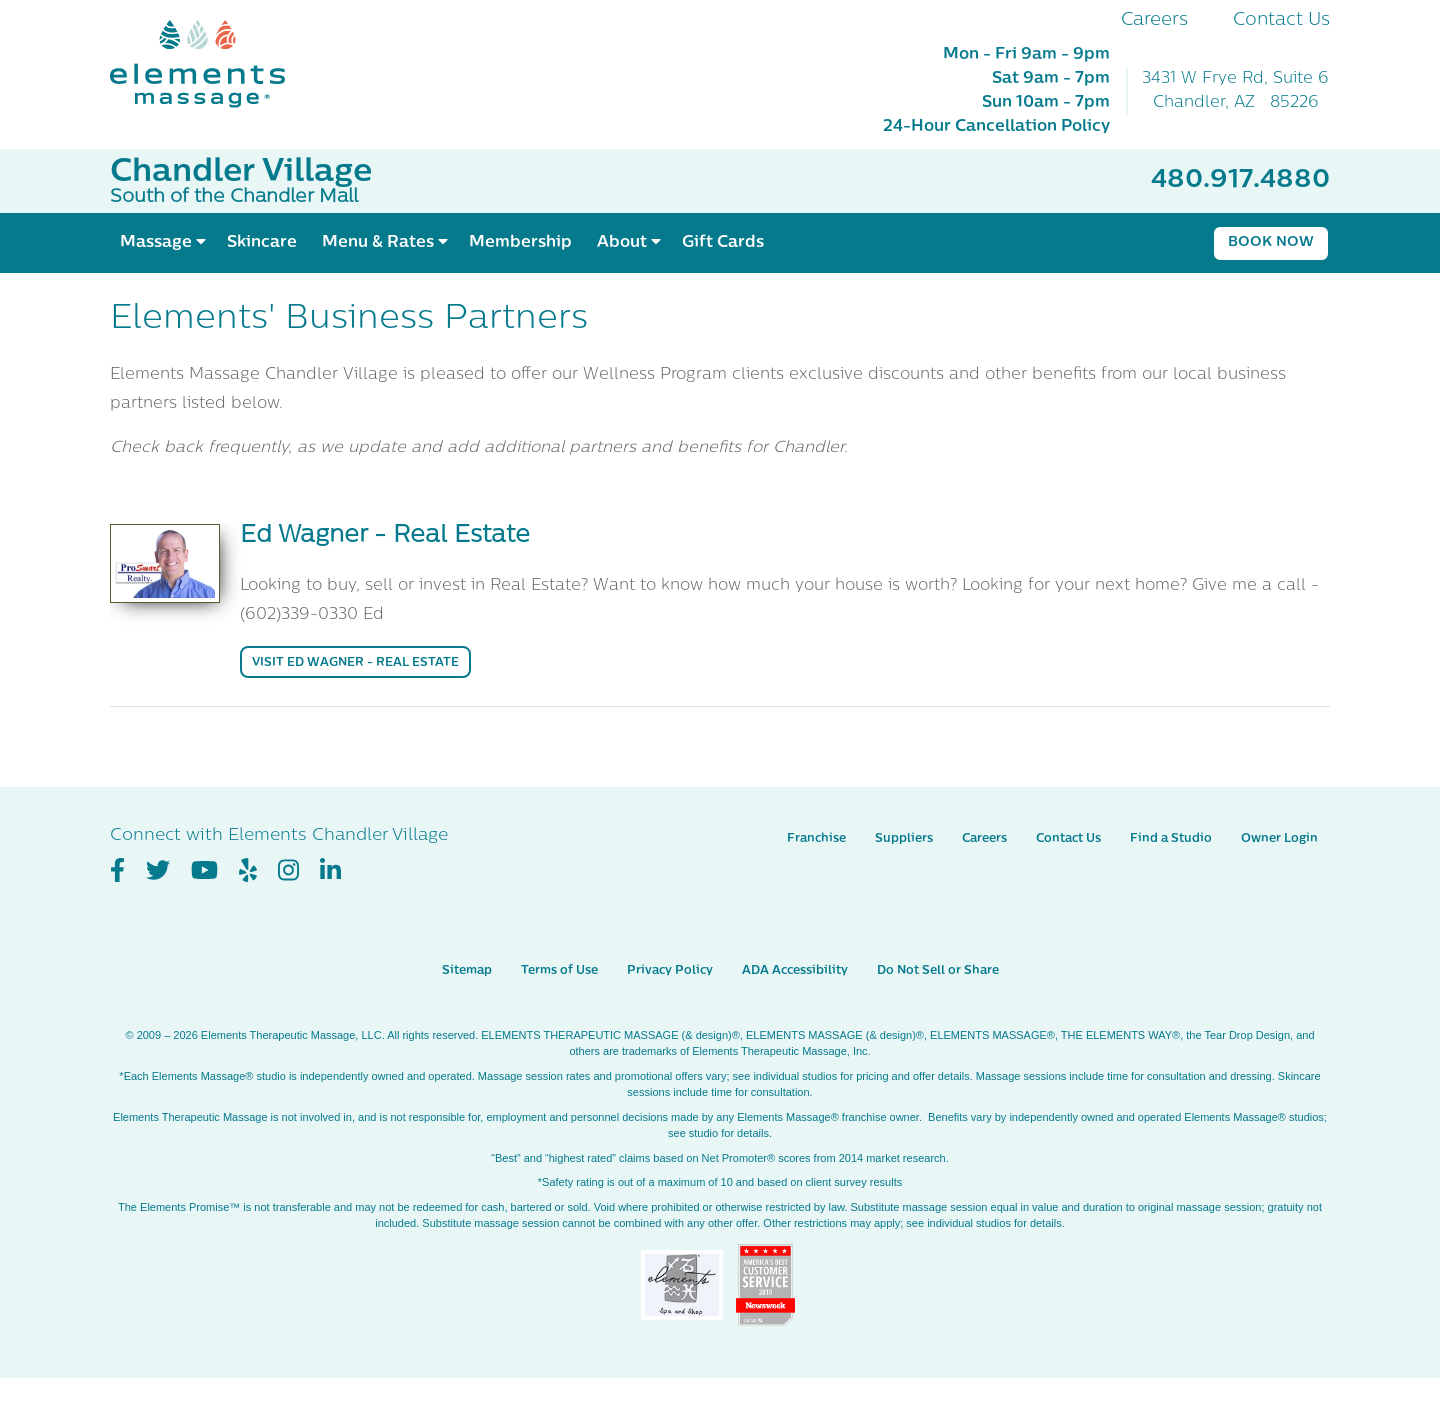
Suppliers (904, 839)
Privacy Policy (670, 971)
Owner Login (1279, 839)
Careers (1154, 20)
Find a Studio (1171, 839)
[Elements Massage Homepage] (212, 64)
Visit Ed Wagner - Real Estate (355, 663)
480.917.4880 (1240, 180)
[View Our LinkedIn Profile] (330, 871)
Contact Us (1281, 20)
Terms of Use (559, 971)
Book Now (1271, 242)
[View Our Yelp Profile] (248, 871)
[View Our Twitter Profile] (158, 871)
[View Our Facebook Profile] (117, 871)
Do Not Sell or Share (938, 971)
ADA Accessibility (795, 971)
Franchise (816, 839)
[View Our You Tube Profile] (204, 871)
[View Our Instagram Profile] (288, 871)
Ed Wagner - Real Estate (385, 536)
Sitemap (467, 971)
